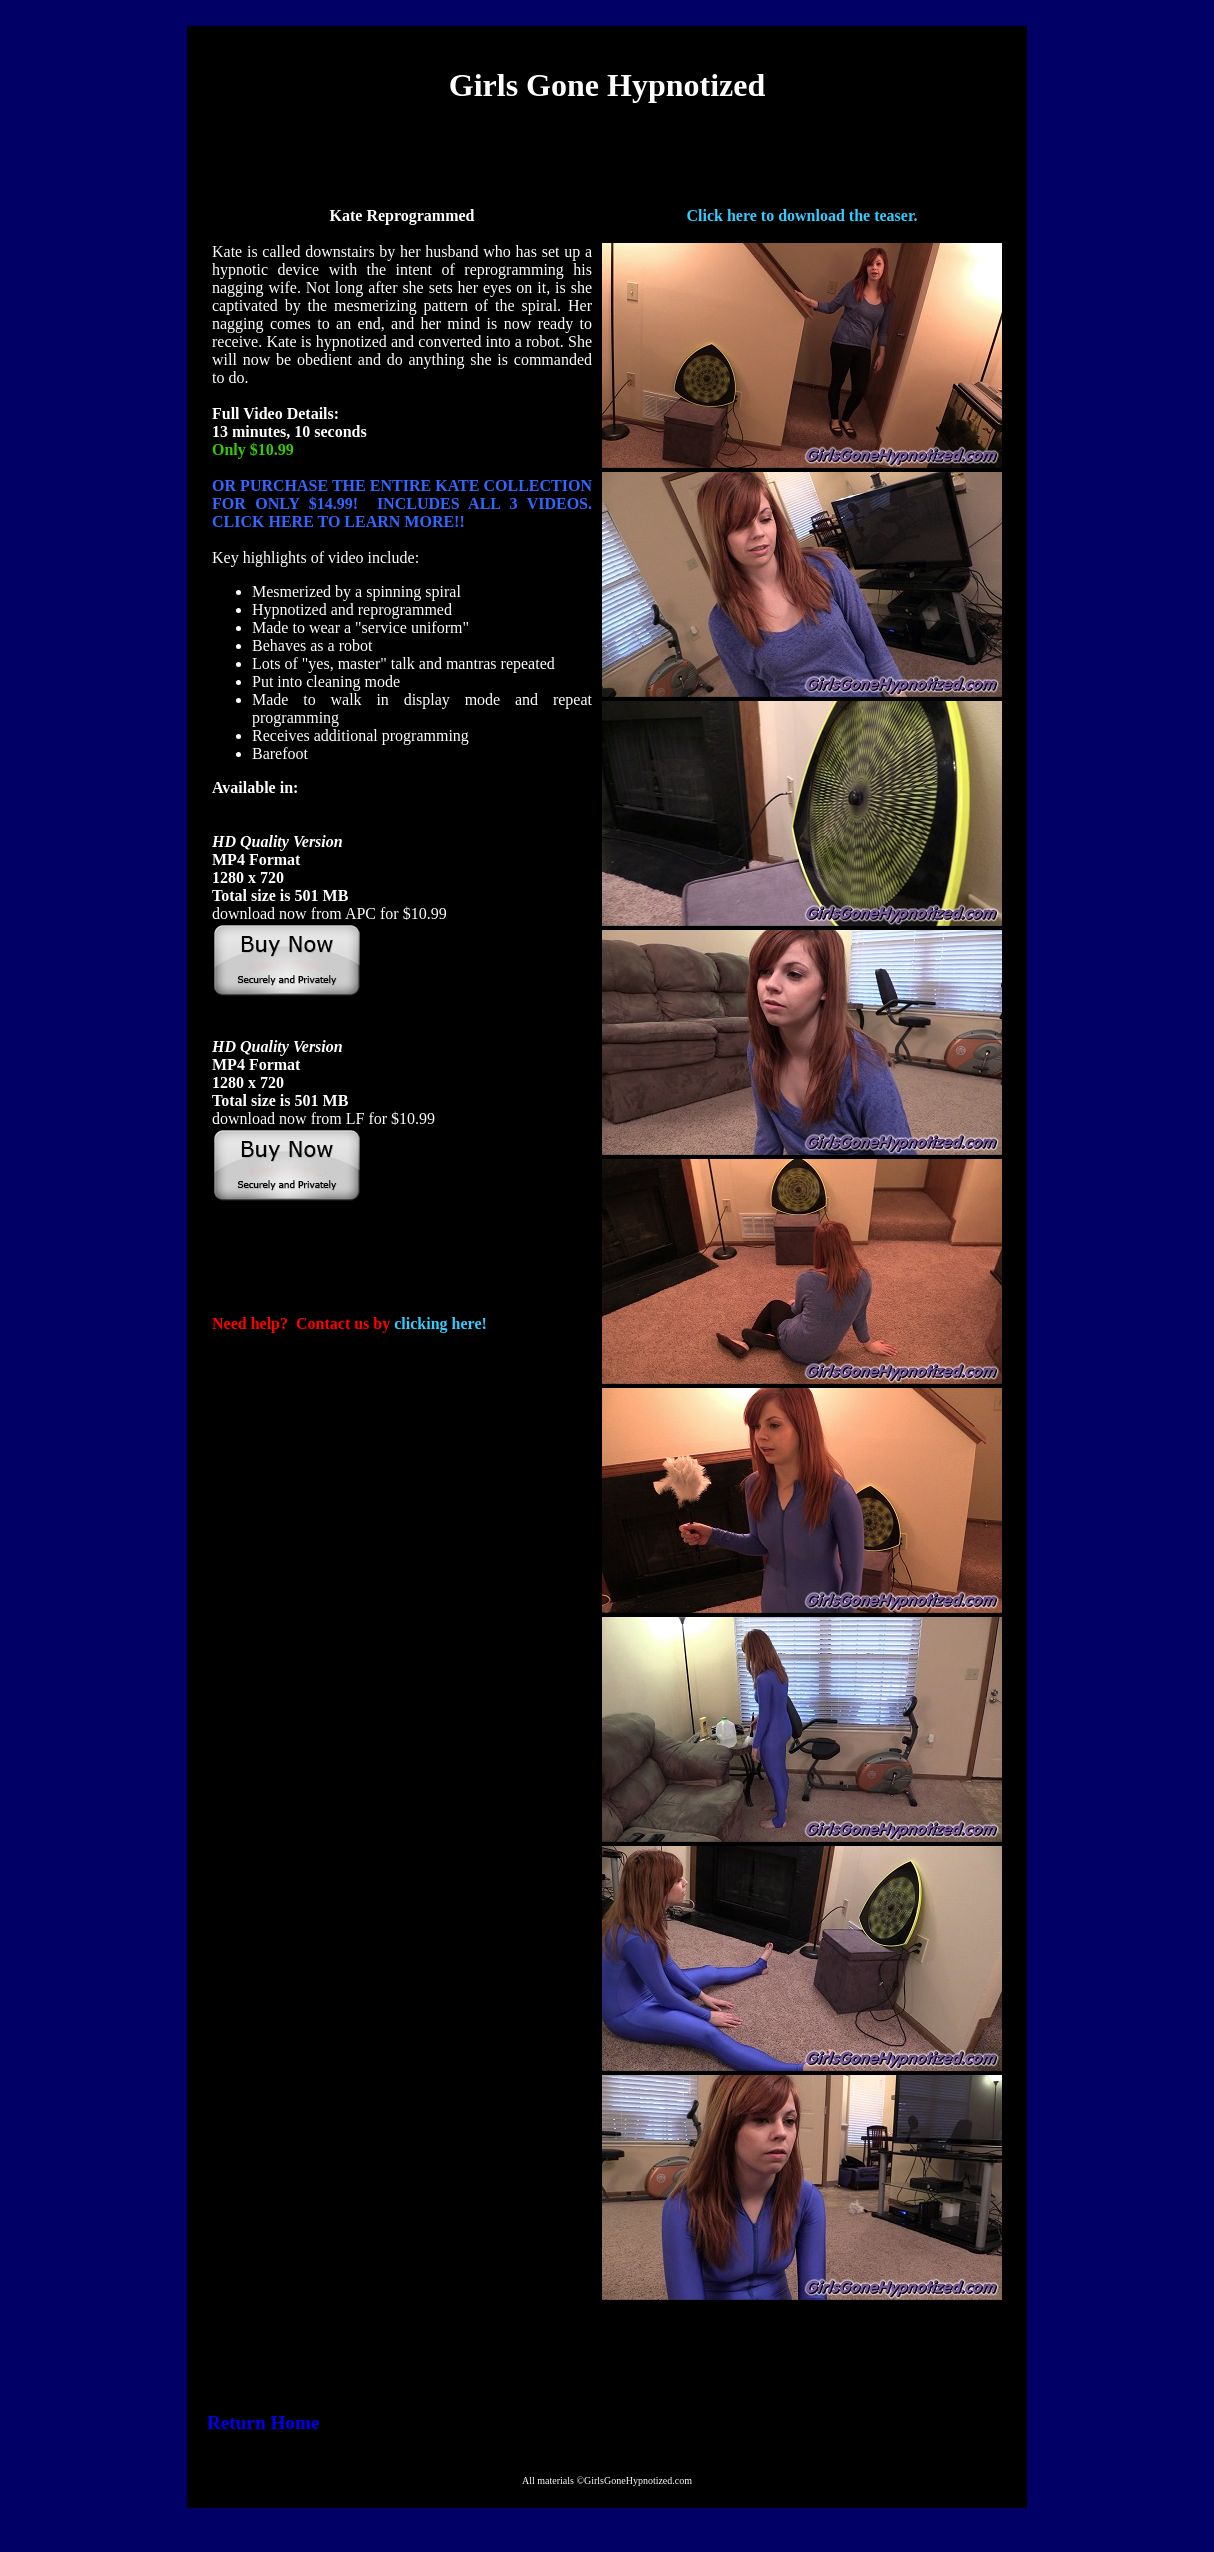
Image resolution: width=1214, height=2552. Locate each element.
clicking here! (440, 1323)
